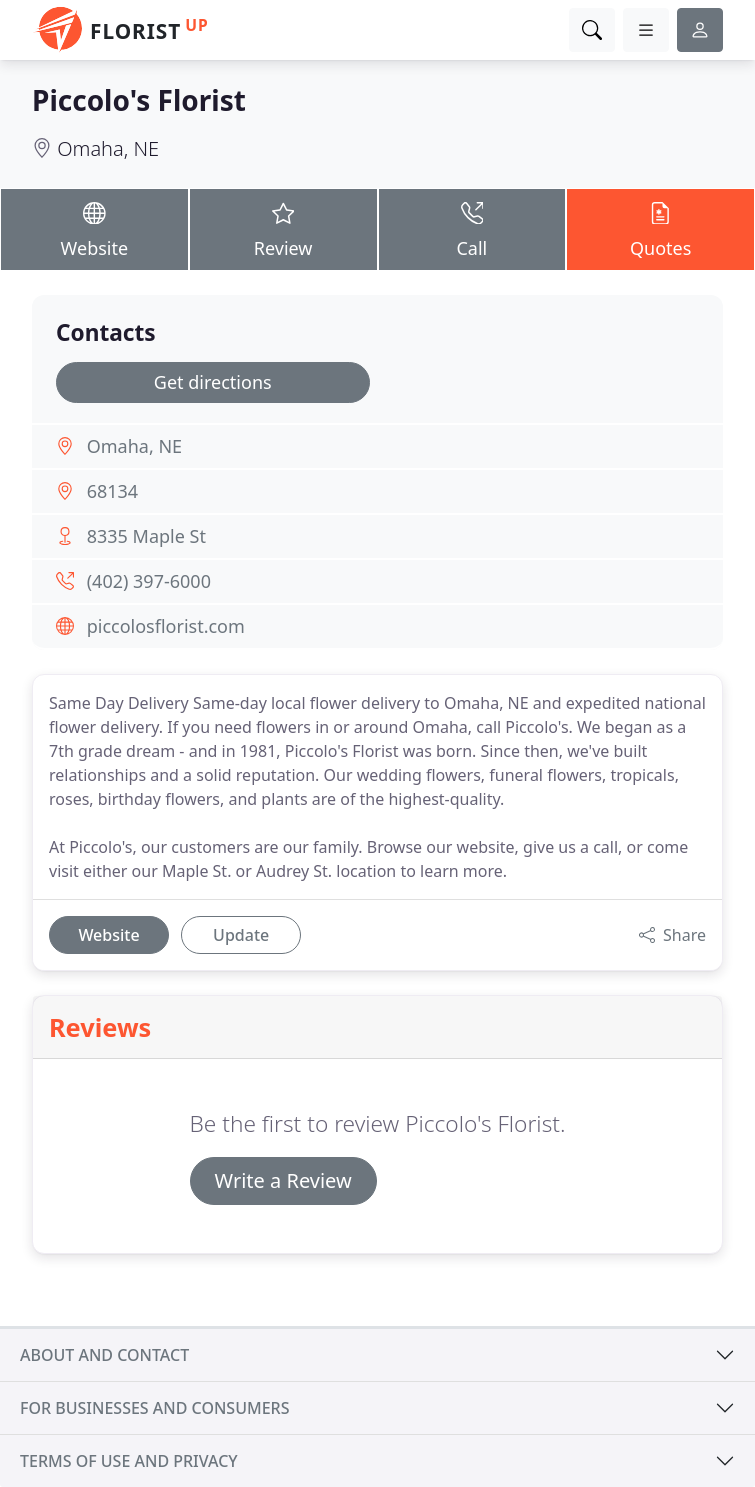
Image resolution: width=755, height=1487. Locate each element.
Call (472, 228)
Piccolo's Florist (139, 100)
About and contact (104, 1355)
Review (283, 228)
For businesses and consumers (154, 1408)
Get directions (213, 382)
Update (241, 935)
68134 (112, 491)
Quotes (660, 228)
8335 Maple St (146, 536)
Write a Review (283, 1180)
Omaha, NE (108, 148)
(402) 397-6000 (149, 581)
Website (94, 228)
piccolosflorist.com (166, 626)
